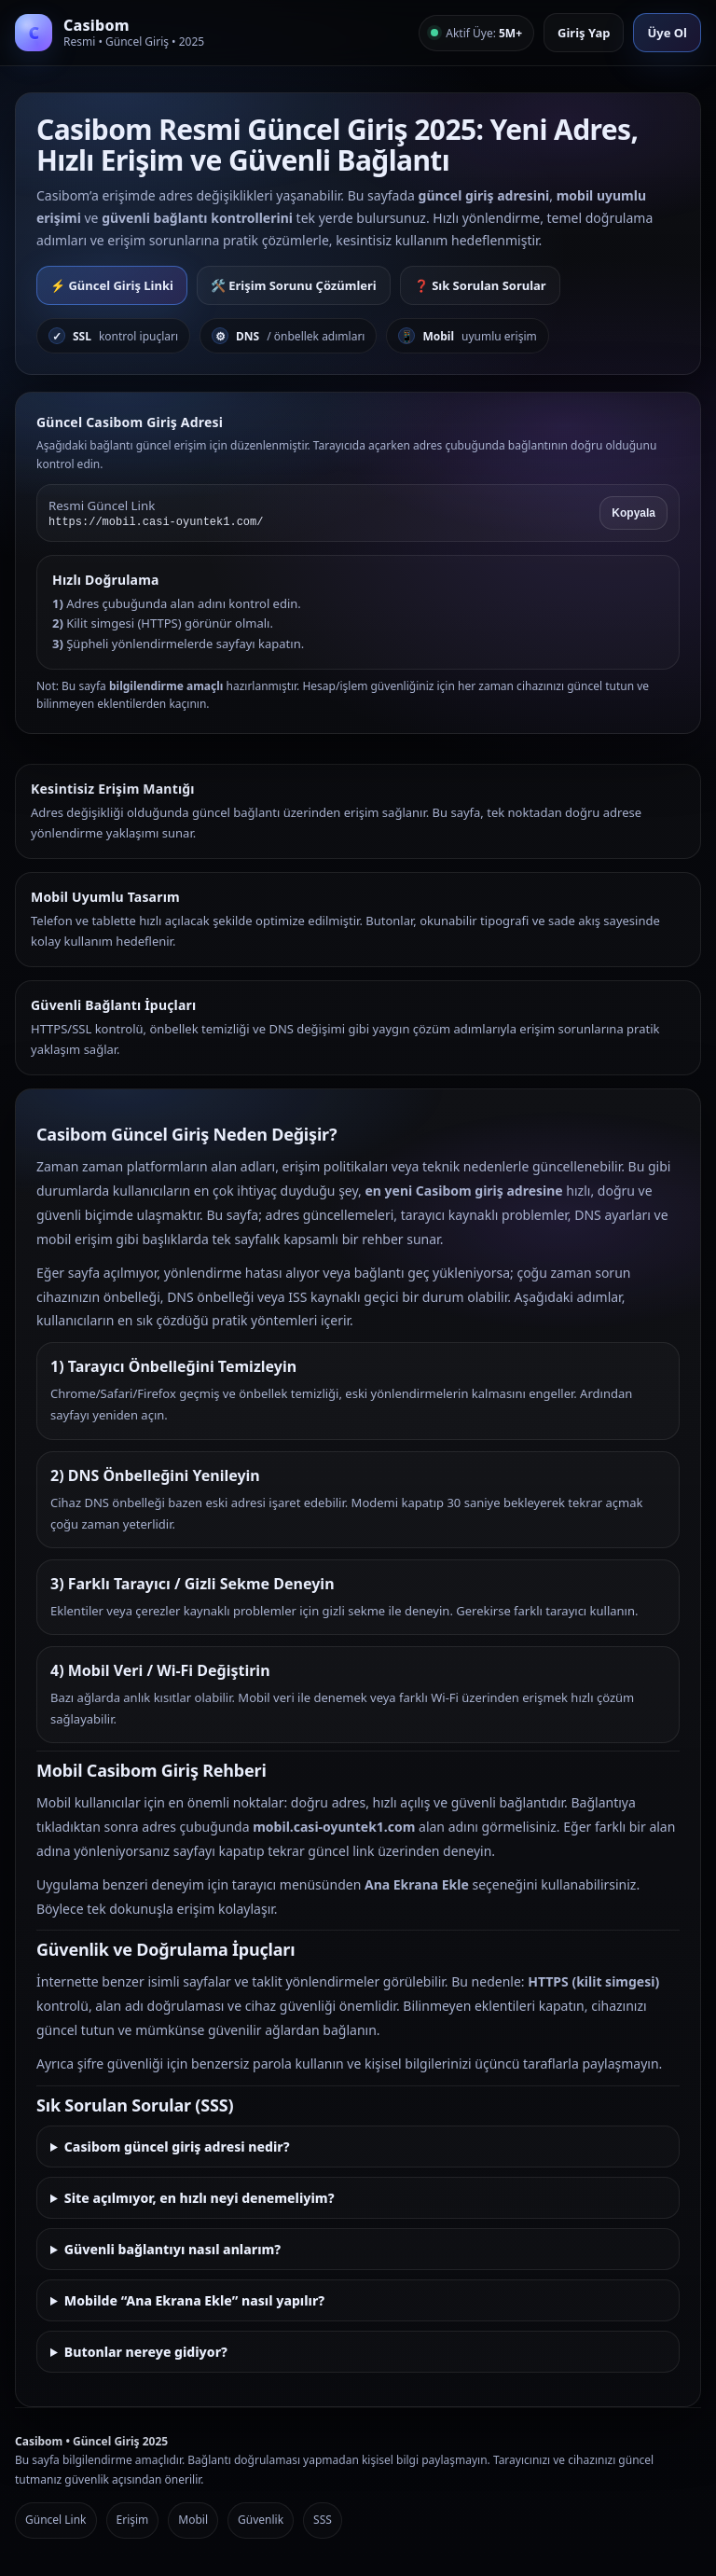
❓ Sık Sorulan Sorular (480, 285)
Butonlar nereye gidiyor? (145, 2352)
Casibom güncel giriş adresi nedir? (177, 2146)
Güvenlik (260, 2520)
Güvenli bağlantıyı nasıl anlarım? (172, 2249)
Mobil (193, 2520)
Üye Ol (667, 32)
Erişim (133, 2520)
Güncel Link (56, 2520)
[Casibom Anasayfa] (109, 32)
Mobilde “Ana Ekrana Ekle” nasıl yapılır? (194, 2300)
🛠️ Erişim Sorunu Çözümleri (294, 285)
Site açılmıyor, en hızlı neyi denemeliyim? (199, 2198)
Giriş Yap (584, 32)
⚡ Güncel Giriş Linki (111, 285)
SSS (322, 2520)
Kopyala (633, 512)
